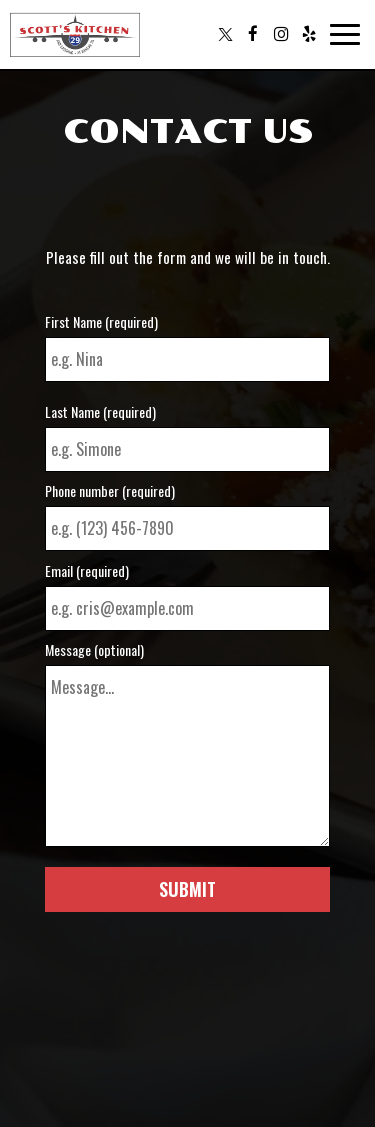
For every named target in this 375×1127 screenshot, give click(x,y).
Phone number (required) (110, 491)
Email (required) (87, 571)
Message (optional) (94, 650)
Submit (187, 889)
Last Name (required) (100, 412)
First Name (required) (101, 322)
